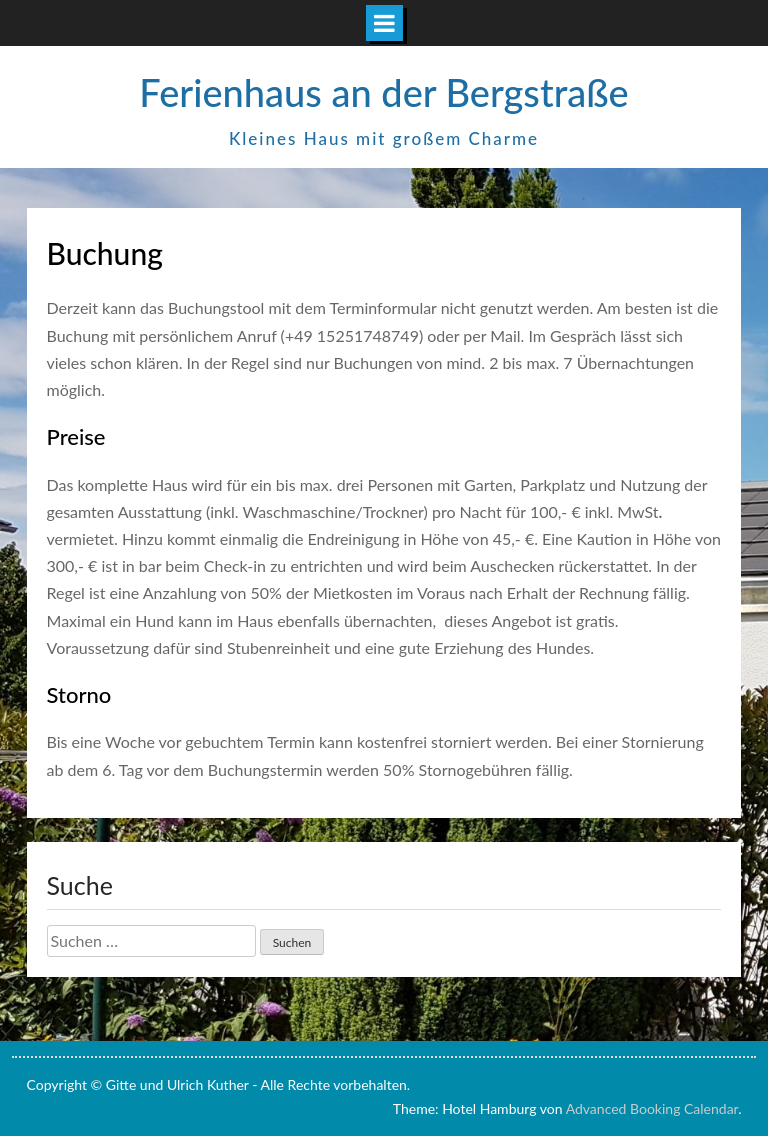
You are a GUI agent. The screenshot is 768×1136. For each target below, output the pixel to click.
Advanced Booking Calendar (652, 1108)
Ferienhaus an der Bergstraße (383, 92)
